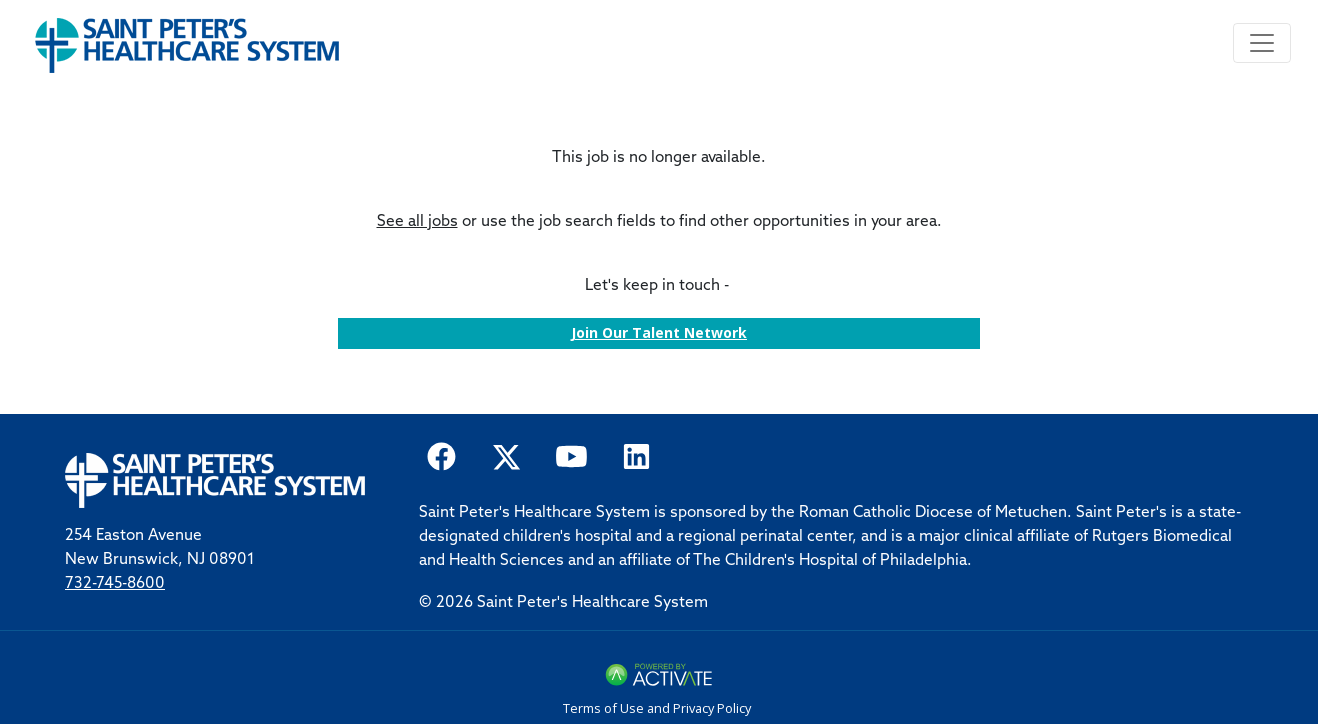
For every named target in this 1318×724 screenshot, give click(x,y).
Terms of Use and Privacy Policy (657, 708)
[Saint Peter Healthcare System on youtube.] (571, 454)
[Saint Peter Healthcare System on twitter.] (506, 454)
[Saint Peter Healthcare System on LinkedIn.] (636, 454)
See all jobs (417, 222)
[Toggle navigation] (1262, 43)
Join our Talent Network (659, 332)
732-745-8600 (115, 584)
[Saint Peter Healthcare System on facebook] (441, 454)
